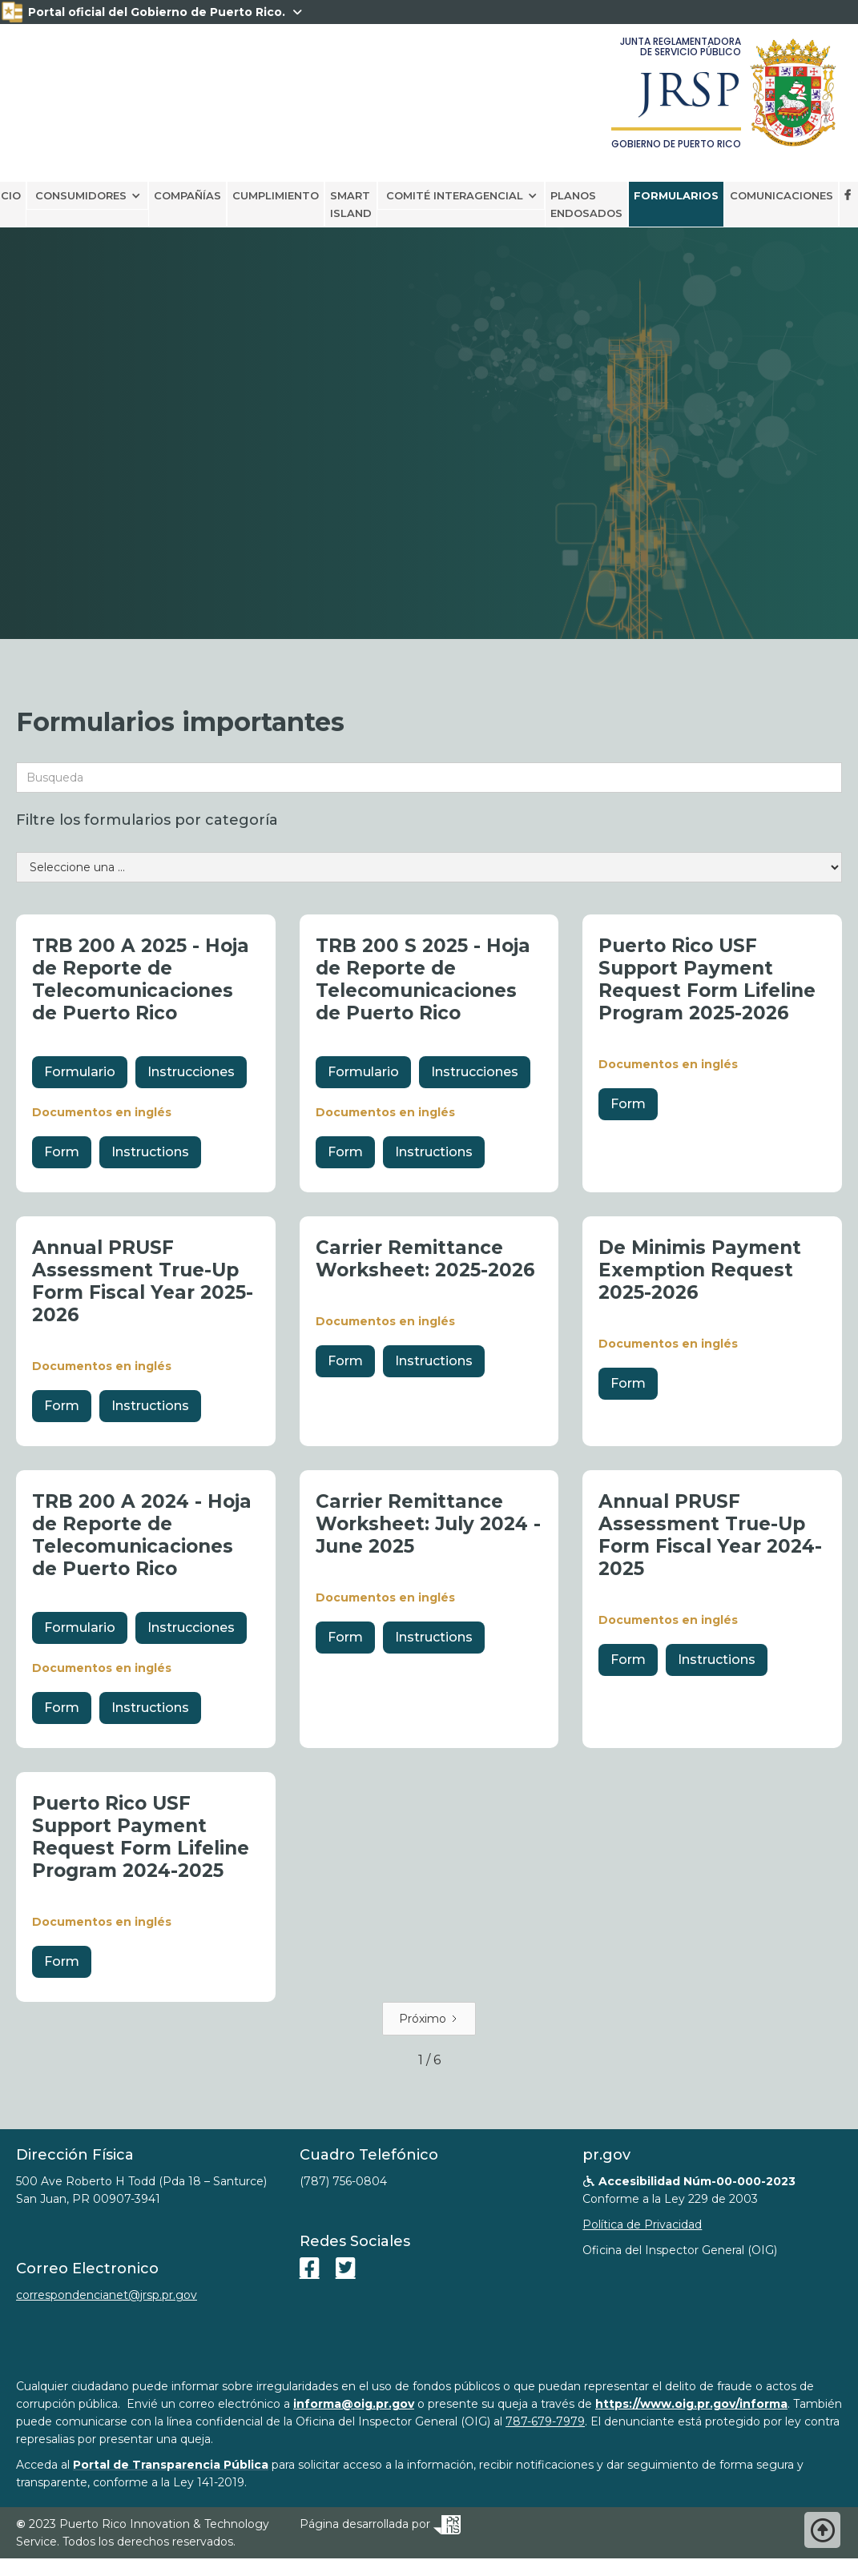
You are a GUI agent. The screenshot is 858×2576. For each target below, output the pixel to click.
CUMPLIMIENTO (275, 195)
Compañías (187, 195)
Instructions (150, 1151)
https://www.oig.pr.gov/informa (691, 2404)
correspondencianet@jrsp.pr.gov (106, 2295)
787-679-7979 (545, 2421)
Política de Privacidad (642, 2224)
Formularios (676, 195)
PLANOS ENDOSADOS (586, 204)
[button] (87, 195)
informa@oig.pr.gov (353, 2404)
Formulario (79, 1071)
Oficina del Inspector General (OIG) (679, 2250)
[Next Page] (429, 2018)
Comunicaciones (781, 195)
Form (61, 1151)
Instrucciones (191, 1071)
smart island (351, 204)
